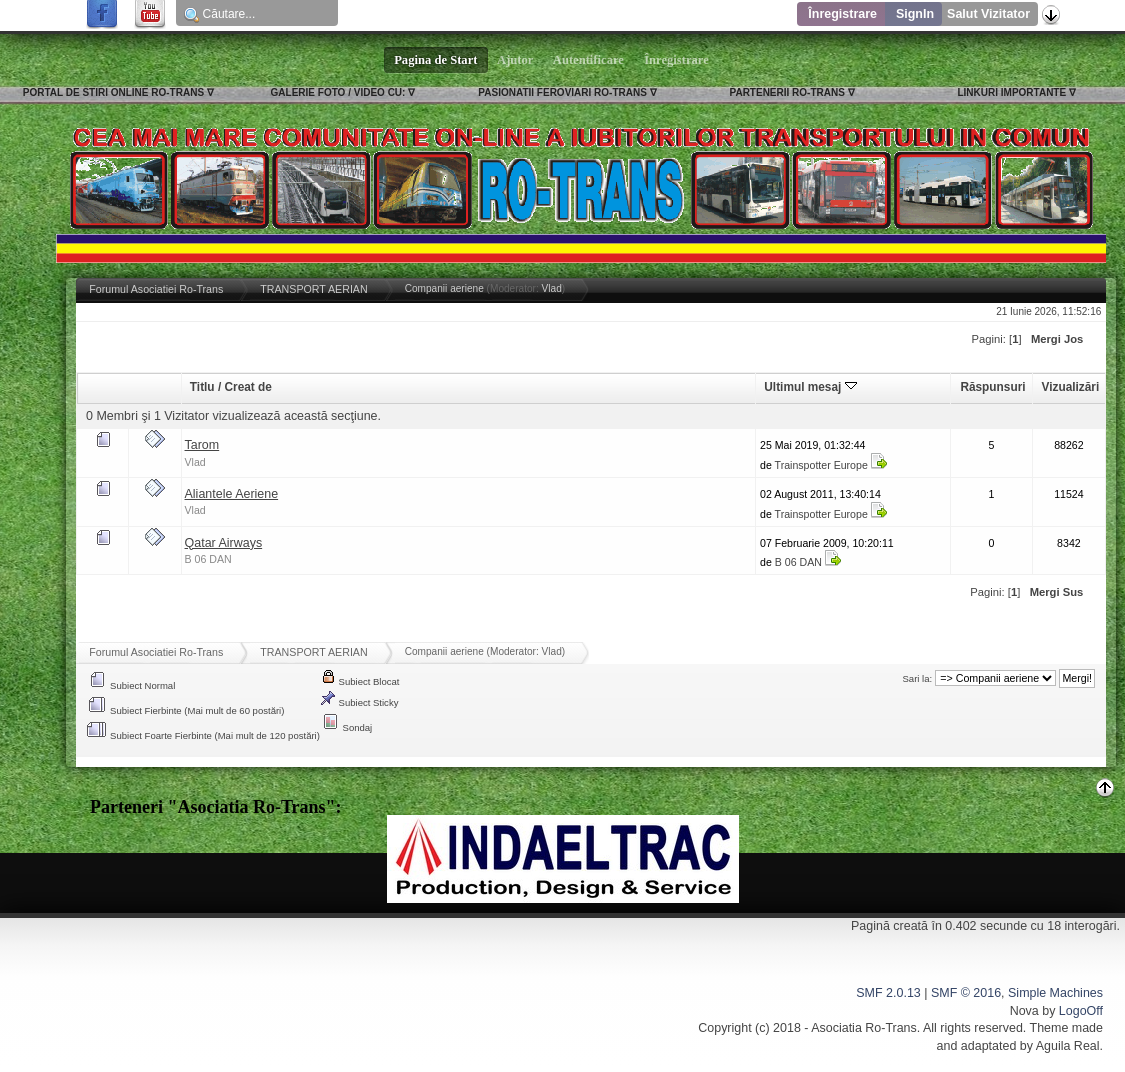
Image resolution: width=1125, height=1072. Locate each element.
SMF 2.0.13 (888, 993)
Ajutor (516, 60)
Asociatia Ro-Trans (864, 1028)
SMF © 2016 (966, 993)
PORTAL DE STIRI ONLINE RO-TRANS (113, 92)
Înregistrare (842, 14)
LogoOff (1081, 1011)
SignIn (915, 14)
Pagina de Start (436, 60)
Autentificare (588, 60)
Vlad (552, 288)
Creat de (247, 387)
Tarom (202, 445)
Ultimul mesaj (810, 387)
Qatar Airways (224, 543)
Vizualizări (1071, 387)
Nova (1024, 1011)
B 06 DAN (208, 559)
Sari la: (918, 678)
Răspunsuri (992, 387)
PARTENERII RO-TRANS (787, 92)
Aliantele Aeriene (232, 494)
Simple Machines (1055, 993)
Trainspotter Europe (821, 465)
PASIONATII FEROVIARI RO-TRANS (562, 92)
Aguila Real (1068, 1046)
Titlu (202, 387)
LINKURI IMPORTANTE (1011, 92)
